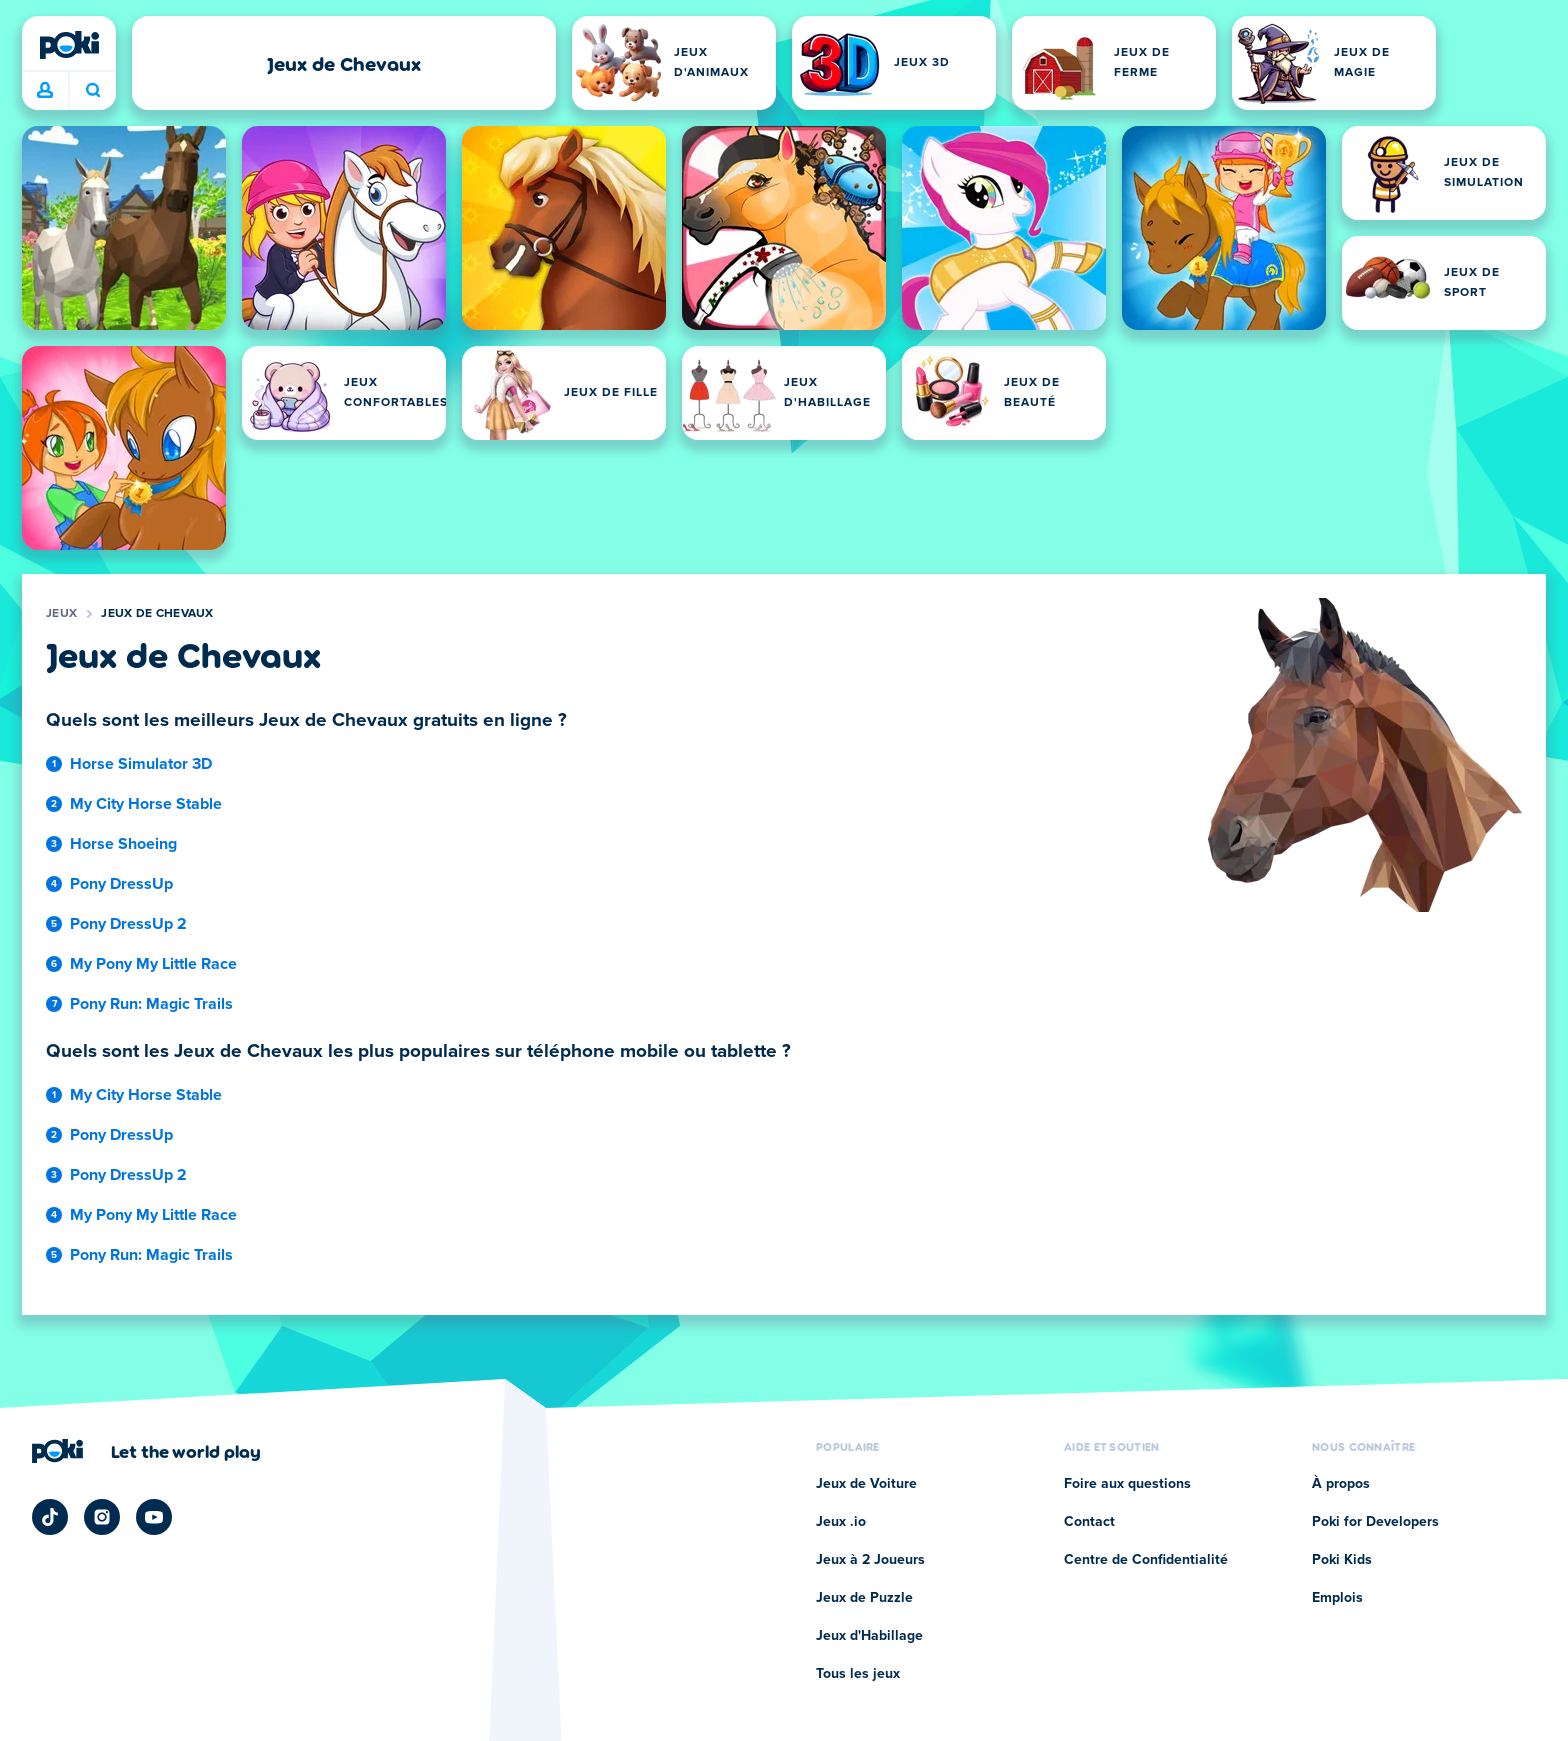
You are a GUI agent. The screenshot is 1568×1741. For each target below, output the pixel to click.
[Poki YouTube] (154, 1517)
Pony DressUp (121, 884)
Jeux (61, 614)
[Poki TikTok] (50, 1517)
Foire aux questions (1127, 1484)
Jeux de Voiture (866, 1484)
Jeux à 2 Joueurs (870, 1560)
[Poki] (69, 45)
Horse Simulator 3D (141, 764)
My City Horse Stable (146, 804)
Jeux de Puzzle (864, 1598)
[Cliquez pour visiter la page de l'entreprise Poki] (146, 1451)
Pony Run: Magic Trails (151, 1004)
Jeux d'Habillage (869, 1636)
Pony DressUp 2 (128, 924)
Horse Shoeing (123, 844)
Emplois (1337, 1598)
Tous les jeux (858, 1674)
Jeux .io (841, 1522)
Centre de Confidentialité (1146, 1560)
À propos (1341, 1484)
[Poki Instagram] (102, 1517)
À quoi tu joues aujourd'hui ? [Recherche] (93, 90)
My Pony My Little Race (153, 964)
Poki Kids (1342, 1560)
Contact (1089, 1522)
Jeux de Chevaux (157, 614)
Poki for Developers (1375, 1522)
